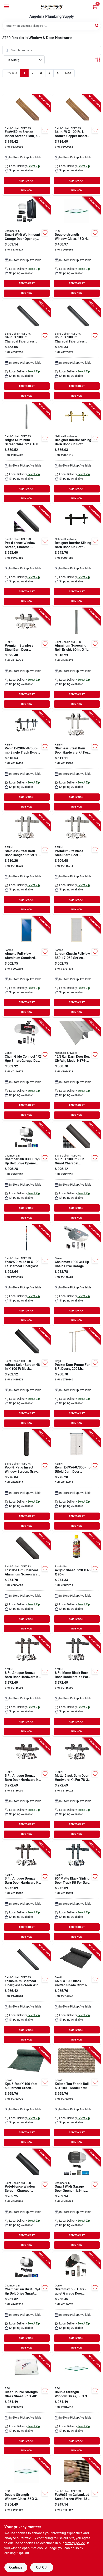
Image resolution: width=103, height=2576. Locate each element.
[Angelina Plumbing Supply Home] (51, 7)
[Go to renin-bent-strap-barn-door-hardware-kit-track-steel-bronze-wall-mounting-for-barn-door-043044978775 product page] (26, 1891)
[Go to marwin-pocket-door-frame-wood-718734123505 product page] (76, 1377)
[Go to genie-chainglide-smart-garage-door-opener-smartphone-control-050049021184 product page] (26, 1069)
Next (68, 73)
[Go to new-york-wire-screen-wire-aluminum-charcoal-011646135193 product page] (26, 1583)
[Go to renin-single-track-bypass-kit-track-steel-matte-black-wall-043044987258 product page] (26, 761)
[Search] (97, 25)
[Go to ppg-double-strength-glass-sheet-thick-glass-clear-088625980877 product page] (76, 2405)
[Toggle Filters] (97, 60)
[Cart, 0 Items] (95, 7)
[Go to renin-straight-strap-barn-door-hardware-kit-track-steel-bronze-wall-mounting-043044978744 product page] (26, 1788)
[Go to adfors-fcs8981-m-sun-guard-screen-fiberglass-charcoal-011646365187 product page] (76, 1172)
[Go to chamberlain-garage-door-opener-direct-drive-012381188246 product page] (26, 247)
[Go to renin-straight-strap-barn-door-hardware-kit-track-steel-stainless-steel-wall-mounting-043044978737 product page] (76, 864)
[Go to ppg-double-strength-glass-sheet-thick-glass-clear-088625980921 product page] (26, 2405)
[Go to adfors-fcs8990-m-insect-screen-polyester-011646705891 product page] (26, 2199)
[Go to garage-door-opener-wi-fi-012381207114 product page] (26, 1172)
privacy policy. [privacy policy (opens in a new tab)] (74, 2543)
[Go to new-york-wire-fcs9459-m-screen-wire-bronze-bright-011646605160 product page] (26, 145)
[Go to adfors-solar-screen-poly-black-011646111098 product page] (26, 1377)
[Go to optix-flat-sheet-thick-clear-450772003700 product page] (76, 1583)
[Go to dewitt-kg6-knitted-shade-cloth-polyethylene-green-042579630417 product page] (26, 2096)
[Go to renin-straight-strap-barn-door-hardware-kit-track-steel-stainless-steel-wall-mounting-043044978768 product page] (26, 658)
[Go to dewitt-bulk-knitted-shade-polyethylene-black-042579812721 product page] (76, 1994)
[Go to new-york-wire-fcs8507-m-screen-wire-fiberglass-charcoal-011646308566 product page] (76, 350)
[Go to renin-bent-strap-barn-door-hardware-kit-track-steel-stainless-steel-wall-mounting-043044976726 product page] (76, 761)
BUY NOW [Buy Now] (26, 190)
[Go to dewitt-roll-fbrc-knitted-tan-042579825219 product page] (76, 2096)
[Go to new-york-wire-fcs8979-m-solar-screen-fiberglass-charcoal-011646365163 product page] (26, 1275)
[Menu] (6, 6)
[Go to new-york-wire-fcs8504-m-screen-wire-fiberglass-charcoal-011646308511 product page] (26, 1994)
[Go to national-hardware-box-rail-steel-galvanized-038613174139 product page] (76, 1069)
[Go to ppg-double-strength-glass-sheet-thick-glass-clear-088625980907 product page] (26, 2508)
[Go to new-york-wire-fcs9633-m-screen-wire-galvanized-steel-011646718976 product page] (76, 2508)
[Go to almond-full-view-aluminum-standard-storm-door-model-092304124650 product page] (26, 966)
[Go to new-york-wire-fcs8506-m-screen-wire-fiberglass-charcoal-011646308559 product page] (26, 350)
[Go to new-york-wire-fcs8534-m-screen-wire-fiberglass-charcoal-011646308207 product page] (26, 1480)
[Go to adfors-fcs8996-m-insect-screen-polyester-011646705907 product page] (26, 556)
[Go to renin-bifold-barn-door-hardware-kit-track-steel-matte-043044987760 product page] (76, 1480)
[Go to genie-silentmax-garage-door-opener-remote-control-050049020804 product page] (76, 2302)
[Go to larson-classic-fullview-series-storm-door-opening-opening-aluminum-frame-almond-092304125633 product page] (76, 966)
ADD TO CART (27, 180)
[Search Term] (51, 26)
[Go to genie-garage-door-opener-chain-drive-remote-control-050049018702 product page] (76, 1275)
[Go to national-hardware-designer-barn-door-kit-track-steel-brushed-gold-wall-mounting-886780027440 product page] (76, 453)
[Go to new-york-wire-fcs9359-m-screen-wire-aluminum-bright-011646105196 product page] (26, 453)
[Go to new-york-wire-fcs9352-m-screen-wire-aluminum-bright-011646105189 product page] (76, 658)
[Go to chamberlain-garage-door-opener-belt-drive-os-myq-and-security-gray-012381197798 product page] (26, 2302)
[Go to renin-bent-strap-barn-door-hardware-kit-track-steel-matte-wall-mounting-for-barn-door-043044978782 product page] (76, 1891)
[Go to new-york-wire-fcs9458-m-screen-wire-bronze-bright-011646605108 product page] (76, 145)
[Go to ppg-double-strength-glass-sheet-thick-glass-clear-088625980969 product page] (76, 247)
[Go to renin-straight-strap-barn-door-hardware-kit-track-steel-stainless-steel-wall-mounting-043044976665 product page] (26, 864)
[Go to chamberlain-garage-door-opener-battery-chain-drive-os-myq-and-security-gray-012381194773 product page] (76, 2199)
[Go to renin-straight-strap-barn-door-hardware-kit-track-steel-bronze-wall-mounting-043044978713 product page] (26, 1686)
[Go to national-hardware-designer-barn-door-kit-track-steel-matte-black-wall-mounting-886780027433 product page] (76, 556)
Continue (15, 2567)
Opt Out (41, 2567)
